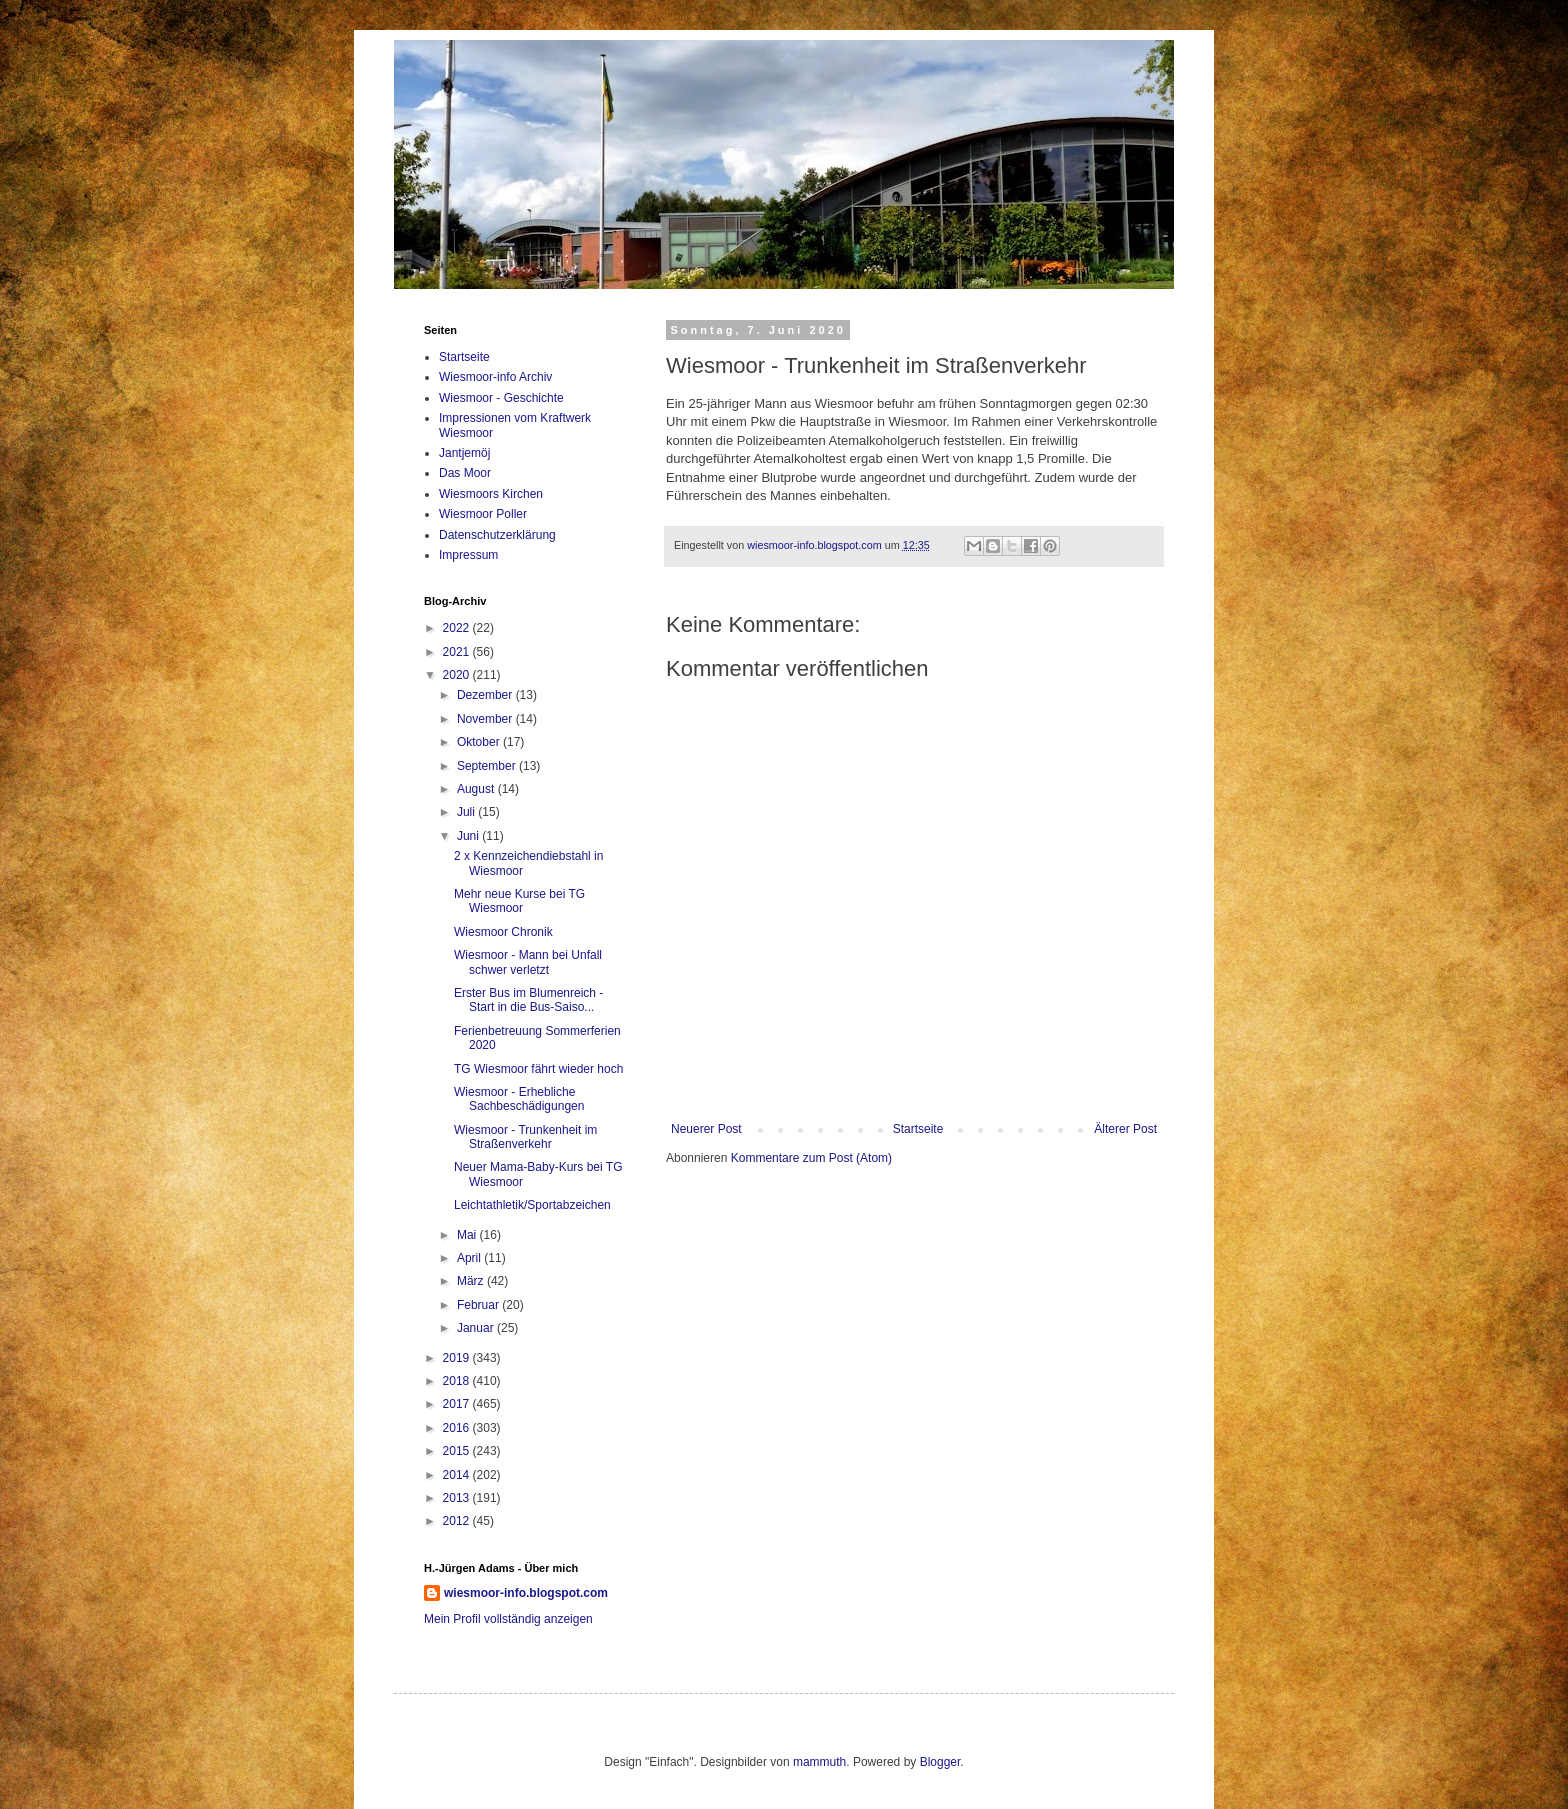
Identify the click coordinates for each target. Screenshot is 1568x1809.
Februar (479, 1305)
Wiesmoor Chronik (503, 932)
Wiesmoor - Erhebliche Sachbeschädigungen (519, 1099)
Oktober (480, 742)
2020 (458, 675)
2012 (458, 1521)
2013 (458, 1498)
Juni (469, 836)
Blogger (940, 1762)
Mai (468, 1235)
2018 (458, 1381)
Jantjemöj (464, 453)
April (470, 1258)
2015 (458, 1451)
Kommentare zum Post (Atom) (811, 1158)
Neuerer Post (706, 1129)
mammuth (819, 1762)
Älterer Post (1125, 1129)
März (472, 1281)
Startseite (918, 1129)
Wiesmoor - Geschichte (501, 398)
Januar (477, 1328)
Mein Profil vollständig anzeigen (508, 1619)
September (488, 766)
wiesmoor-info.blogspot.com (526, 1593)
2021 (458, 652)
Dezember (486, 695)
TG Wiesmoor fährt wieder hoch (538, 1069)
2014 (458, 1475)
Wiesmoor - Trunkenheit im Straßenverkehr (525, 1137)
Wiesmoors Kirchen (491, 494)
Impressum (468, 555)
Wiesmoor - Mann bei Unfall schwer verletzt (528, 962)
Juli (467, 812)
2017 (458, 1404)
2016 (458, 1428)
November (486, 719)
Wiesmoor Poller (483, 514)
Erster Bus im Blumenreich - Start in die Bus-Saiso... (528, 1000)
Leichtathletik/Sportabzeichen (532, 1205)
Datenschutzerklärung (497, 535)
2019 (458, 1358)
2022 (458, 628)
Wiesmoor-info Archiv (495, 377)
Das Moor (465, 473)
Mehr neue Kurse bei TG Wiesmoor (519, 901)
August (477, 789)
